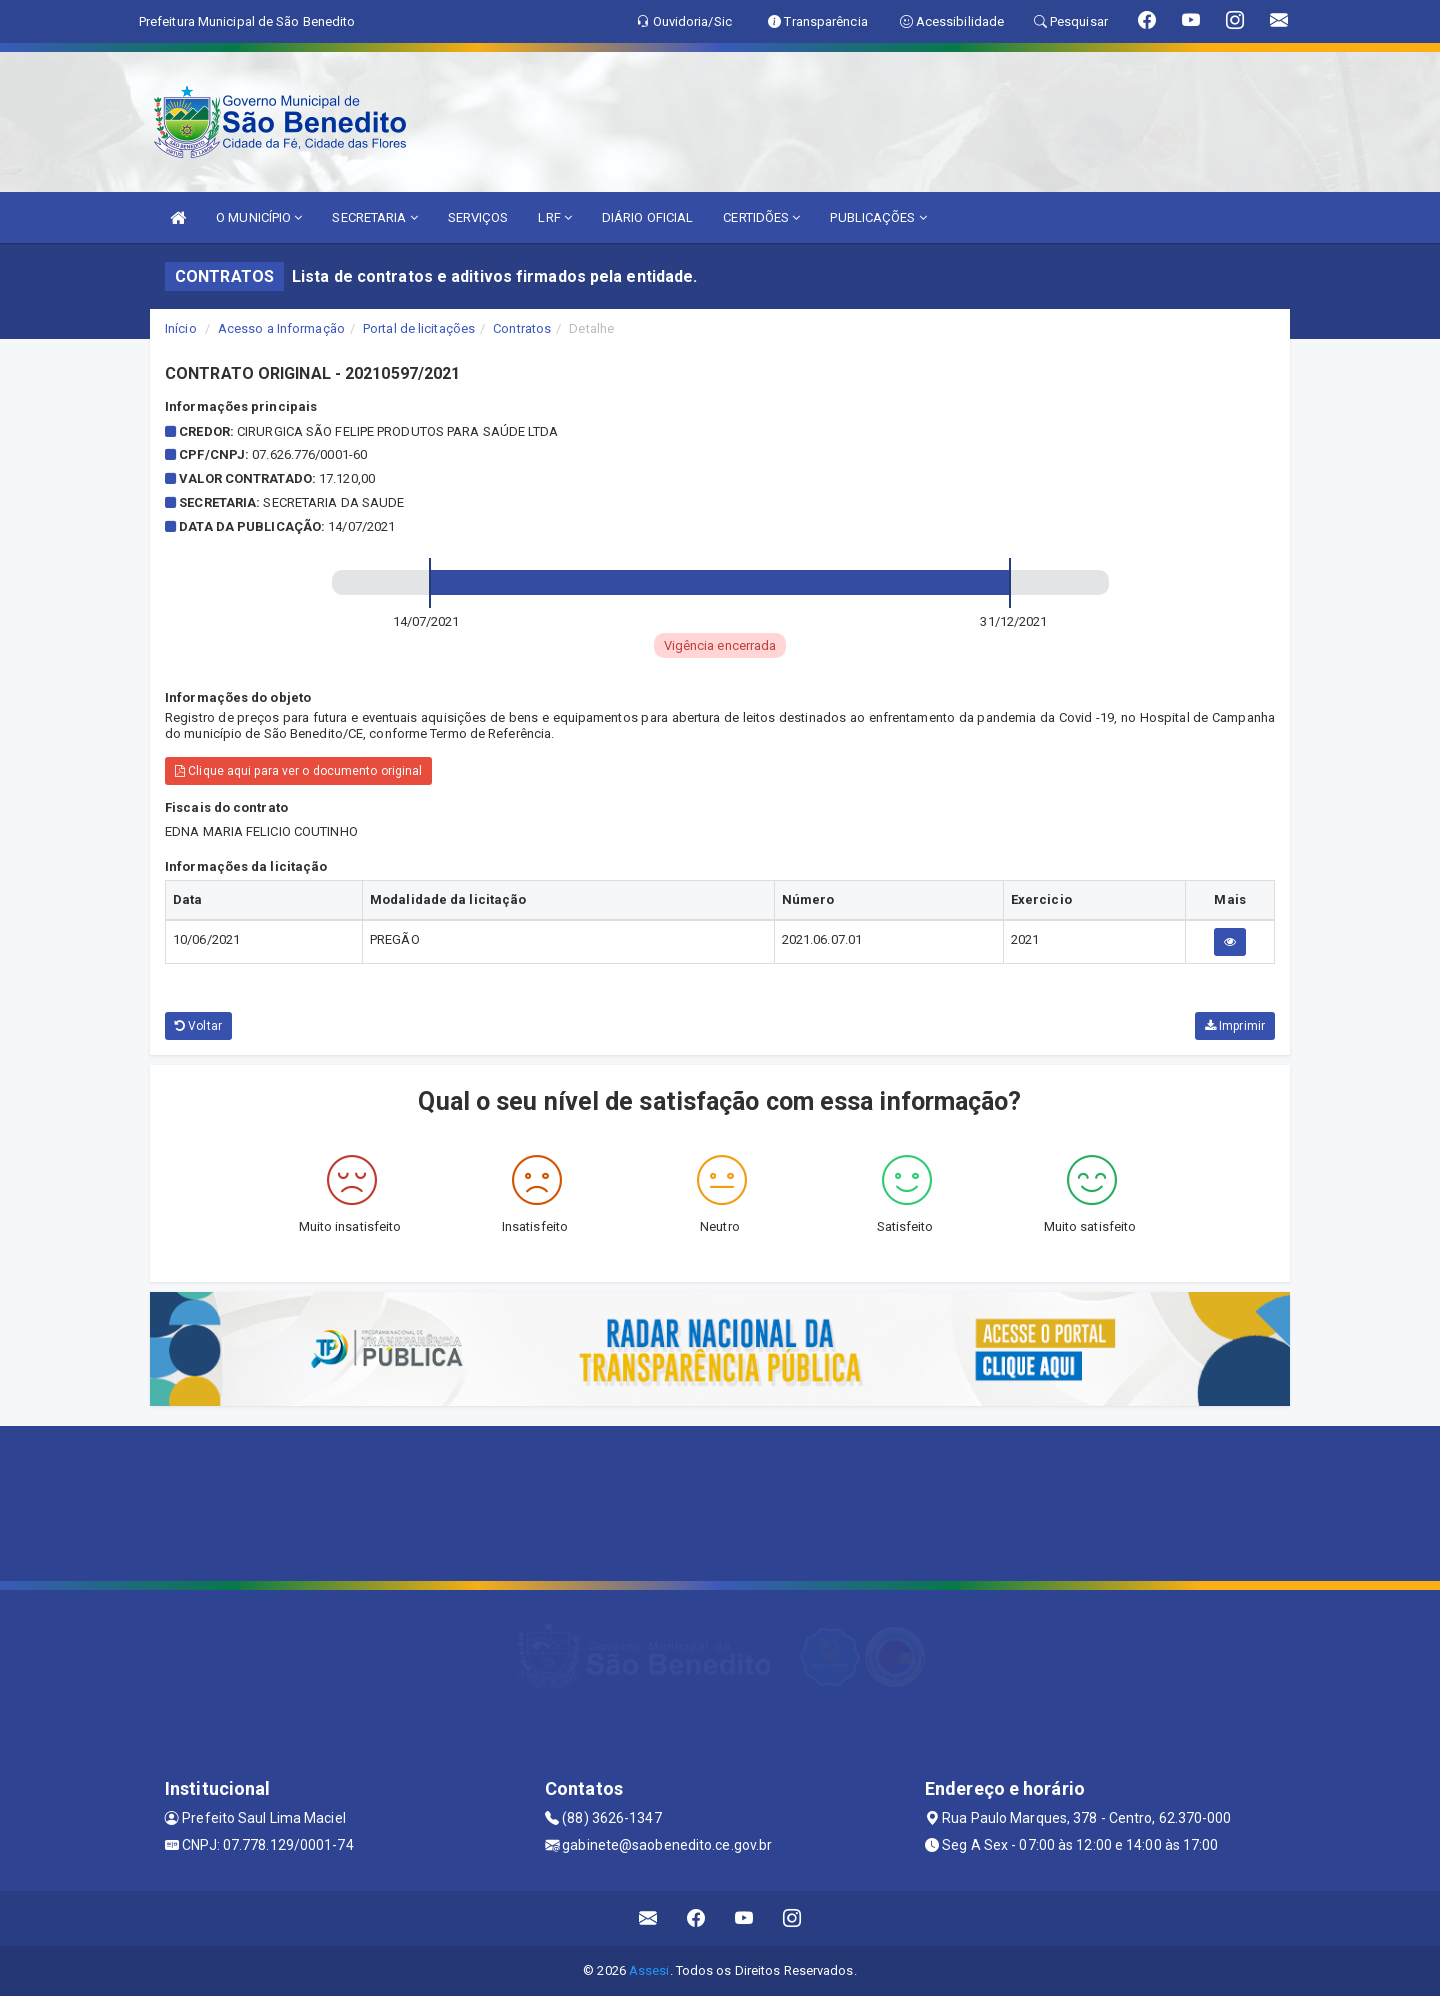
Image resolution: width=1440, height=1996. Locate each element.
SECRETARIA (374, 217)
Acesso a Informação (281, 328)
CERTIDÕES (761, 217)
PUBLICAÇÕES (878, 217)
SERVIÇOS (478, 217)
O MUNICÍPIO (259, 217)
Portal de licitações (419, 328)
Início (181, 328)
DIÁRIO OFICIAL (647, 217)
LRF (555, 217)
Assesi (649, 1970)
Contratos (522, 328)
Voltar (198, 1026)
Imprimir (1235, 1026)
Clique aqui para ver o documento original (298, 771)
